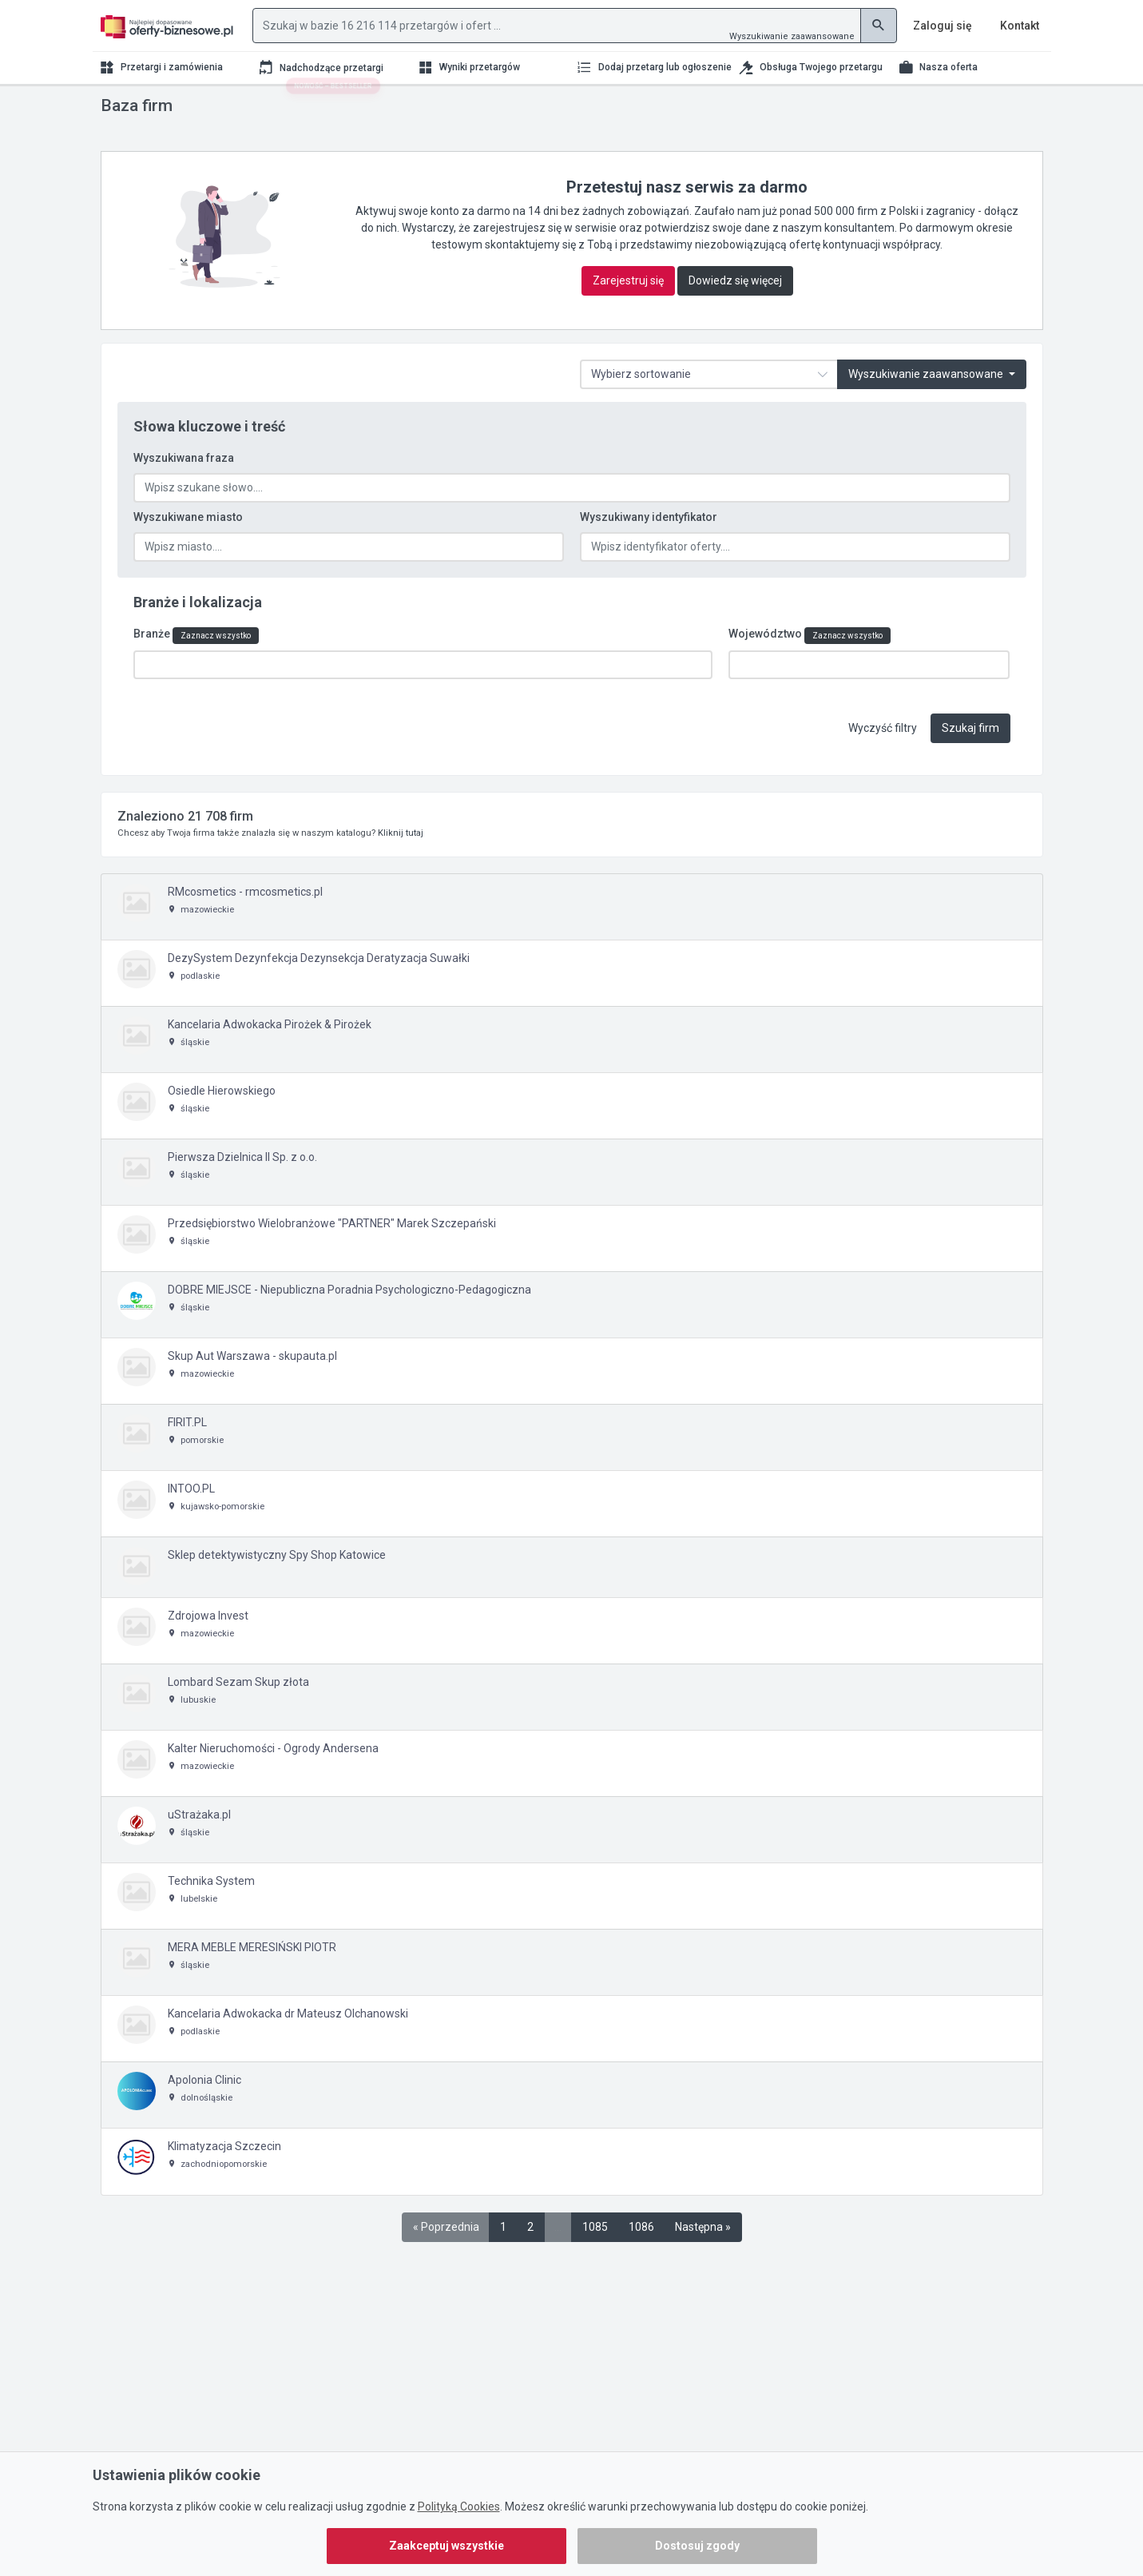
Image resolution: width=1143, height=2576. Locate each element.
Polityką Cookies (459, 2506)
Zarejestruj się (628, 312)
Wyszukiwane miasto (188, 549)
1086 (641, 2254)
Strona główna (132, 110)
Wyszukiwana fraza (183, 489)
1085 (595, 2254)
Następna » (703, 2254)
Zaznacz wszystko (216, 666)
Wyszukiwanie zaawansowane (792, 36)
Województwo (809, 666)
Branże (196, 666)
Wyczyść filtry (882, 755)
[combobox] (422, 695)
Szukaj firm (970, 755)
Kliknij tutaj (400, 861)
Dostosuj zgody (697, 2545)
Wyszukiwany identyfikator (648, 549)
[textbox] (141, 694)
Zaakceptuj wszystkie (446, 2545)
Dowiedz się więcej (735, 312)
